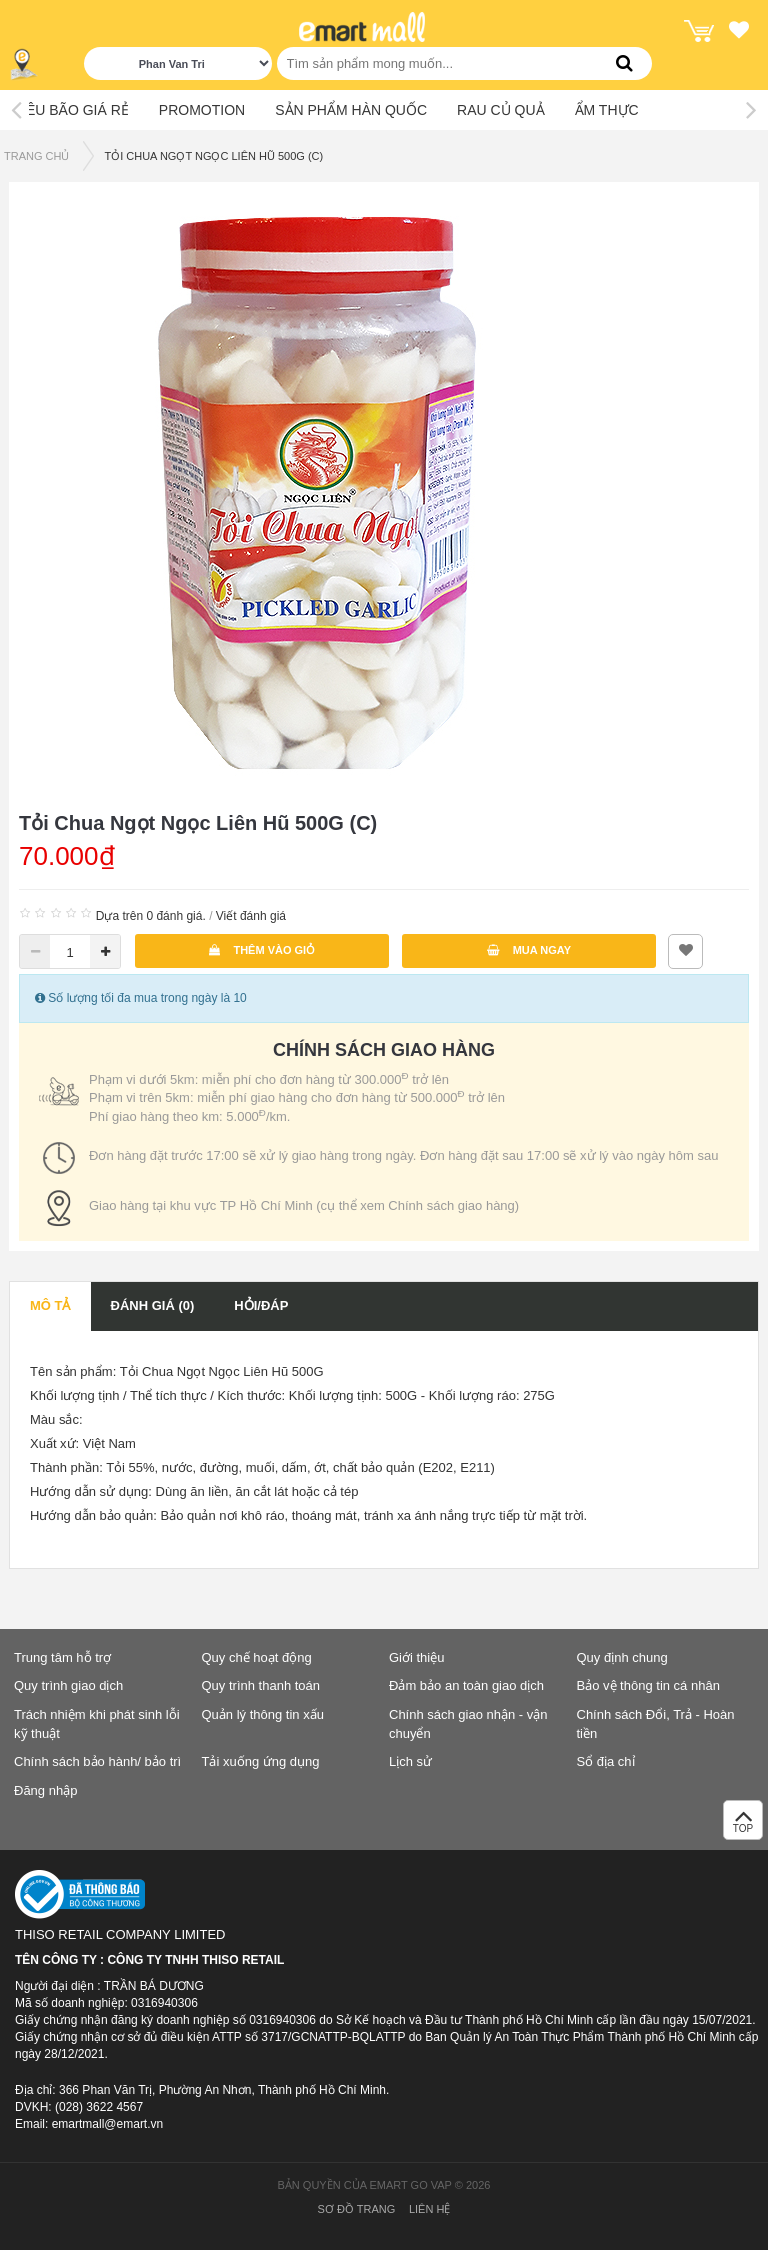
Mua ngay (529, 950)
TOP (743, 1825)
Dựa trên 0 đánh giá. (151, 916)
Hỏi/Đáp (261, 1305)
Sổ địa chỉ (606, 1761)
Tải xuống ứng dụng (261, 1761)
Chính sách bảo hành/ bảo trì (97, 1761)
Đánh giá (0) (153, 1305)
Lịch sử (410, 1761)
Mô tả (50, 1305)
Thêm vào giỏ (262, 950)
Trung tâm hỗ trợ (62, 1657)
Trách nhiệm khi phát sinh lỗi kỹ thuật (97, 1724)
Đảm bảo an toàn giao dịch (466, 1685)
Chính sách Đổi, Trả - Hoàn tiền (656, 1724)
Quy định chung (622, 1657)
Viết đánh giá (251, 916)
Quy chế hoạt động (257, 1657)
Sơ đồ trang (357, 2209)
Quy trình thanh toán (261, 1685)
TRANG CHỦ (36, 156)
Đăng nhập (45, 1790)
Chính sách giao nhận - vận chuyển (468, 1724)
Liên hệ (429, 2209)
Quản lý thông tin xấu (263, 1714)
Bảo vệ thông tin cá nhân (648, 1685)
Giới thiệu (416, 1657)
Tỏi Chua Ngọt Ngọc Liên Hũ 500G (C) (213, 156)
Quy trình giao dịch (68, 1685)
